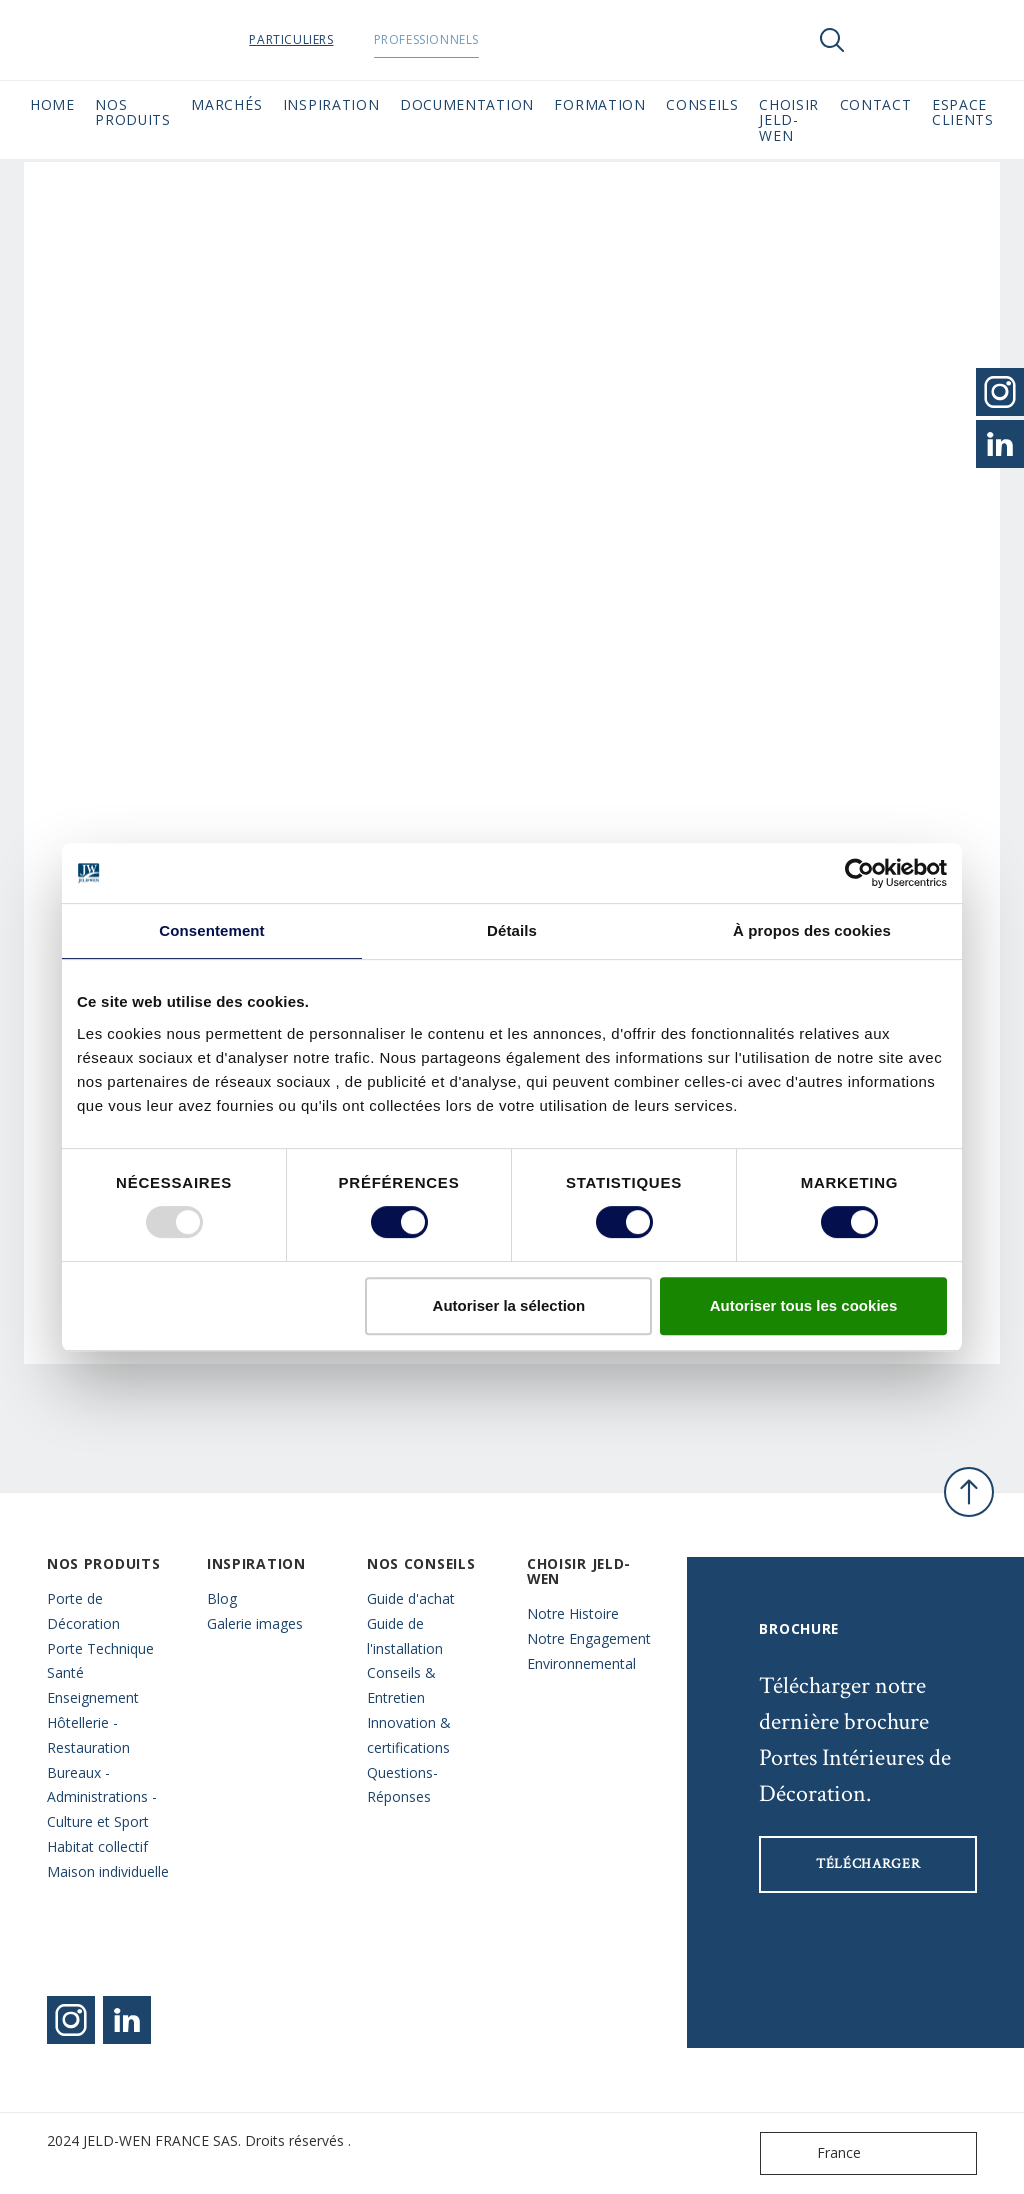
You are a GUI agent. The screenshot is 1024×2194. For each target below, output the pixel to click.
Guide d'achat (411, 1598)
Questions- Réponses (402, 1785)
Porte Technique (100, 1648)
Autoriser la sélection (509, 1305)
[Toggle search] (832, 40)
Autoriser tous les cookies (804, 1305)
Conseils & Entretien (401, 1685)
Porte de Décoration (83, 1611)
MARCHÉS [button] (226, 104)
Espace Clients (963, 112)
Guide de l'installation (405, 1636)
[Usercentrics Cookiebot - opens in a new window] (859, 873)
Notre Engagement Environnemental (589, 1651)
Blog (222, 1598)
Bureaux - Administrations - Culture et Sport (102, 1797)
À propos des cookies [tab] (812, 930)
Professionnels (476, 39)
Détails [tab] (512, 930)
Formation (599, 104)
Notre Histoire (573, 1613)
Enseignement (93, 1697)
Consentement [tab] (211, 930)
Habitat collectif (97, 1846)
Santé (65, 1672)
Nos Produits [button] (133, 112)
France (815, 2153)
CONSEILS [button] (702, 104)
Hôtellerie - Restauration (88, 1735)
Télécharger (868, 1864)
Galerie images (255, 1623)
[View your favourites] (892, 40)
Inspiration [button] (331, 104)
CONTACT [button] (876, 104)
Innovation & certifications (409, 1735)
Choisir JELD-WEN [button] (789, 120)
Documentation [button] (467, 104)
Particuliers (342, 39)
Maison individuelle (108, 1871)
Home (52, 104)
